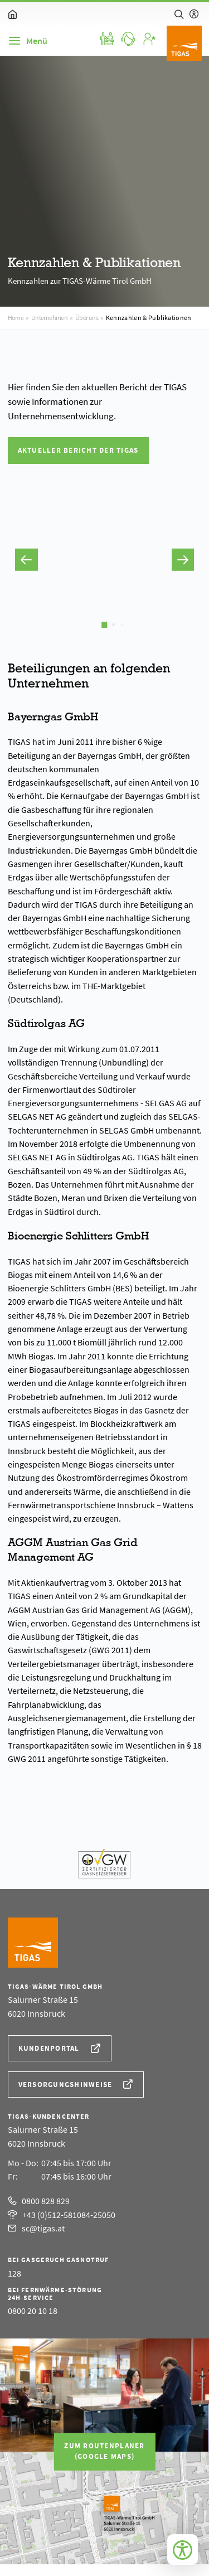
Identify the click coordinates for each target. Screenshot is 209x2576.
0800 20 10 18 (32, 2310)
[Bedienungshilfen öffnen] (182, 2549)
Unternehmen (49, 317)
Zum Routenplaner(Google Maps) (104, 2451)
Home (16, 317)
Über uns (86, 317)
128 (14, 2273)
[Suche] (179, 14)
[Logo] (184, 43)
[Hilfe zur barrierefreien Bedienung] (194, 14)
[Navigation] (27, 41)
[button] (26, 560)
